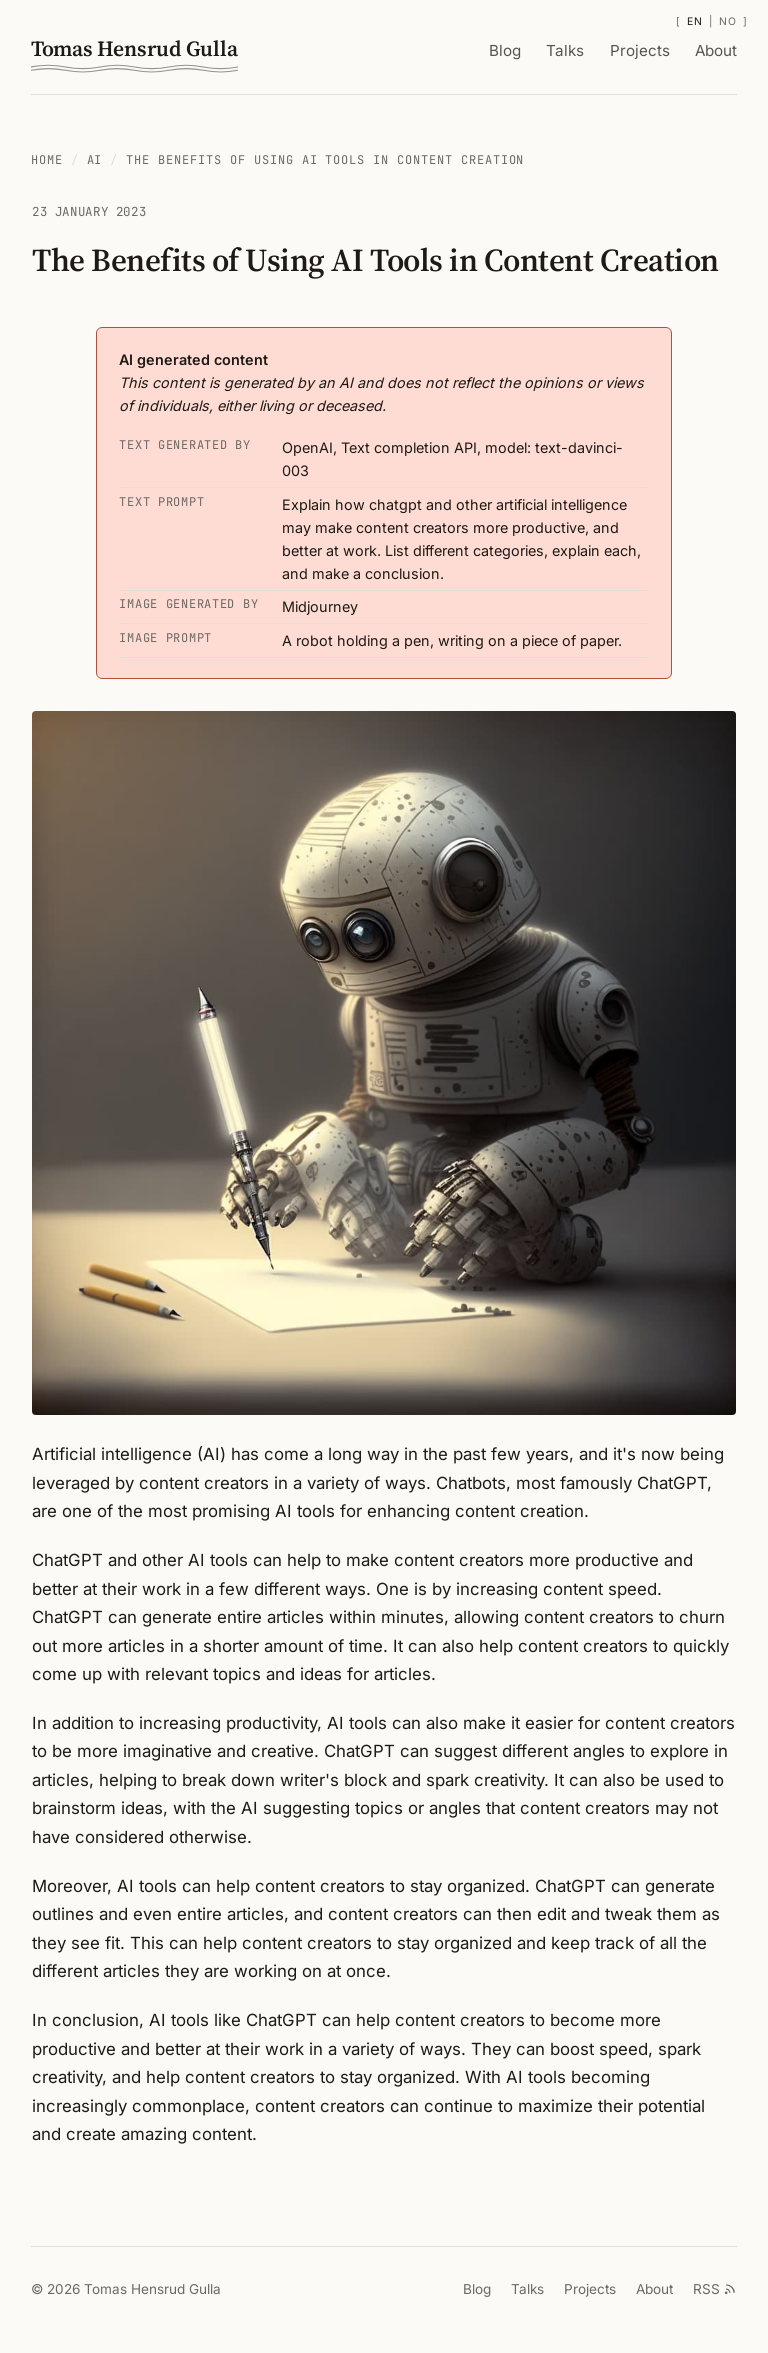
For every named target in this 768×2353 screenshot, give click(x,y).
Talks (574, 50)
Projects (644, 50)
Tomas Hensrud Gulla (130, 55)
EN (697, 21)
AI (96, 160)
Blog (516, 50)
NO (729, 21)
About (718, 50)
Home (47, 160)
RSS (715, 2293)
